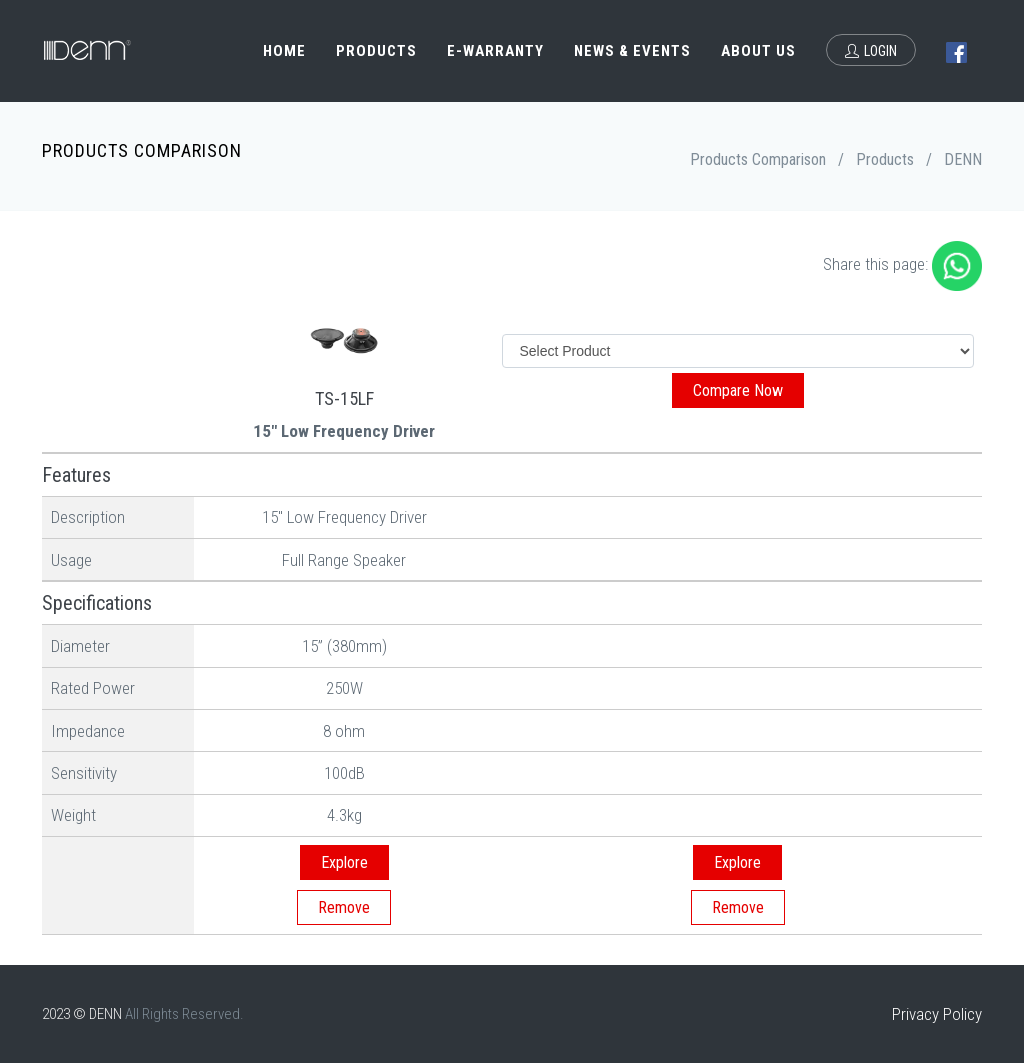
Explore (344, 862)
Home (284, 51)
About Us (758, 51)
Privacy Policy (937, 1014)
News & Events (632, 51)
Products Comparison (758, 159)
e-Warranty (495, 51)
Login (871, 51)
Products (376, 51)
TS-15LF (344, 398)
